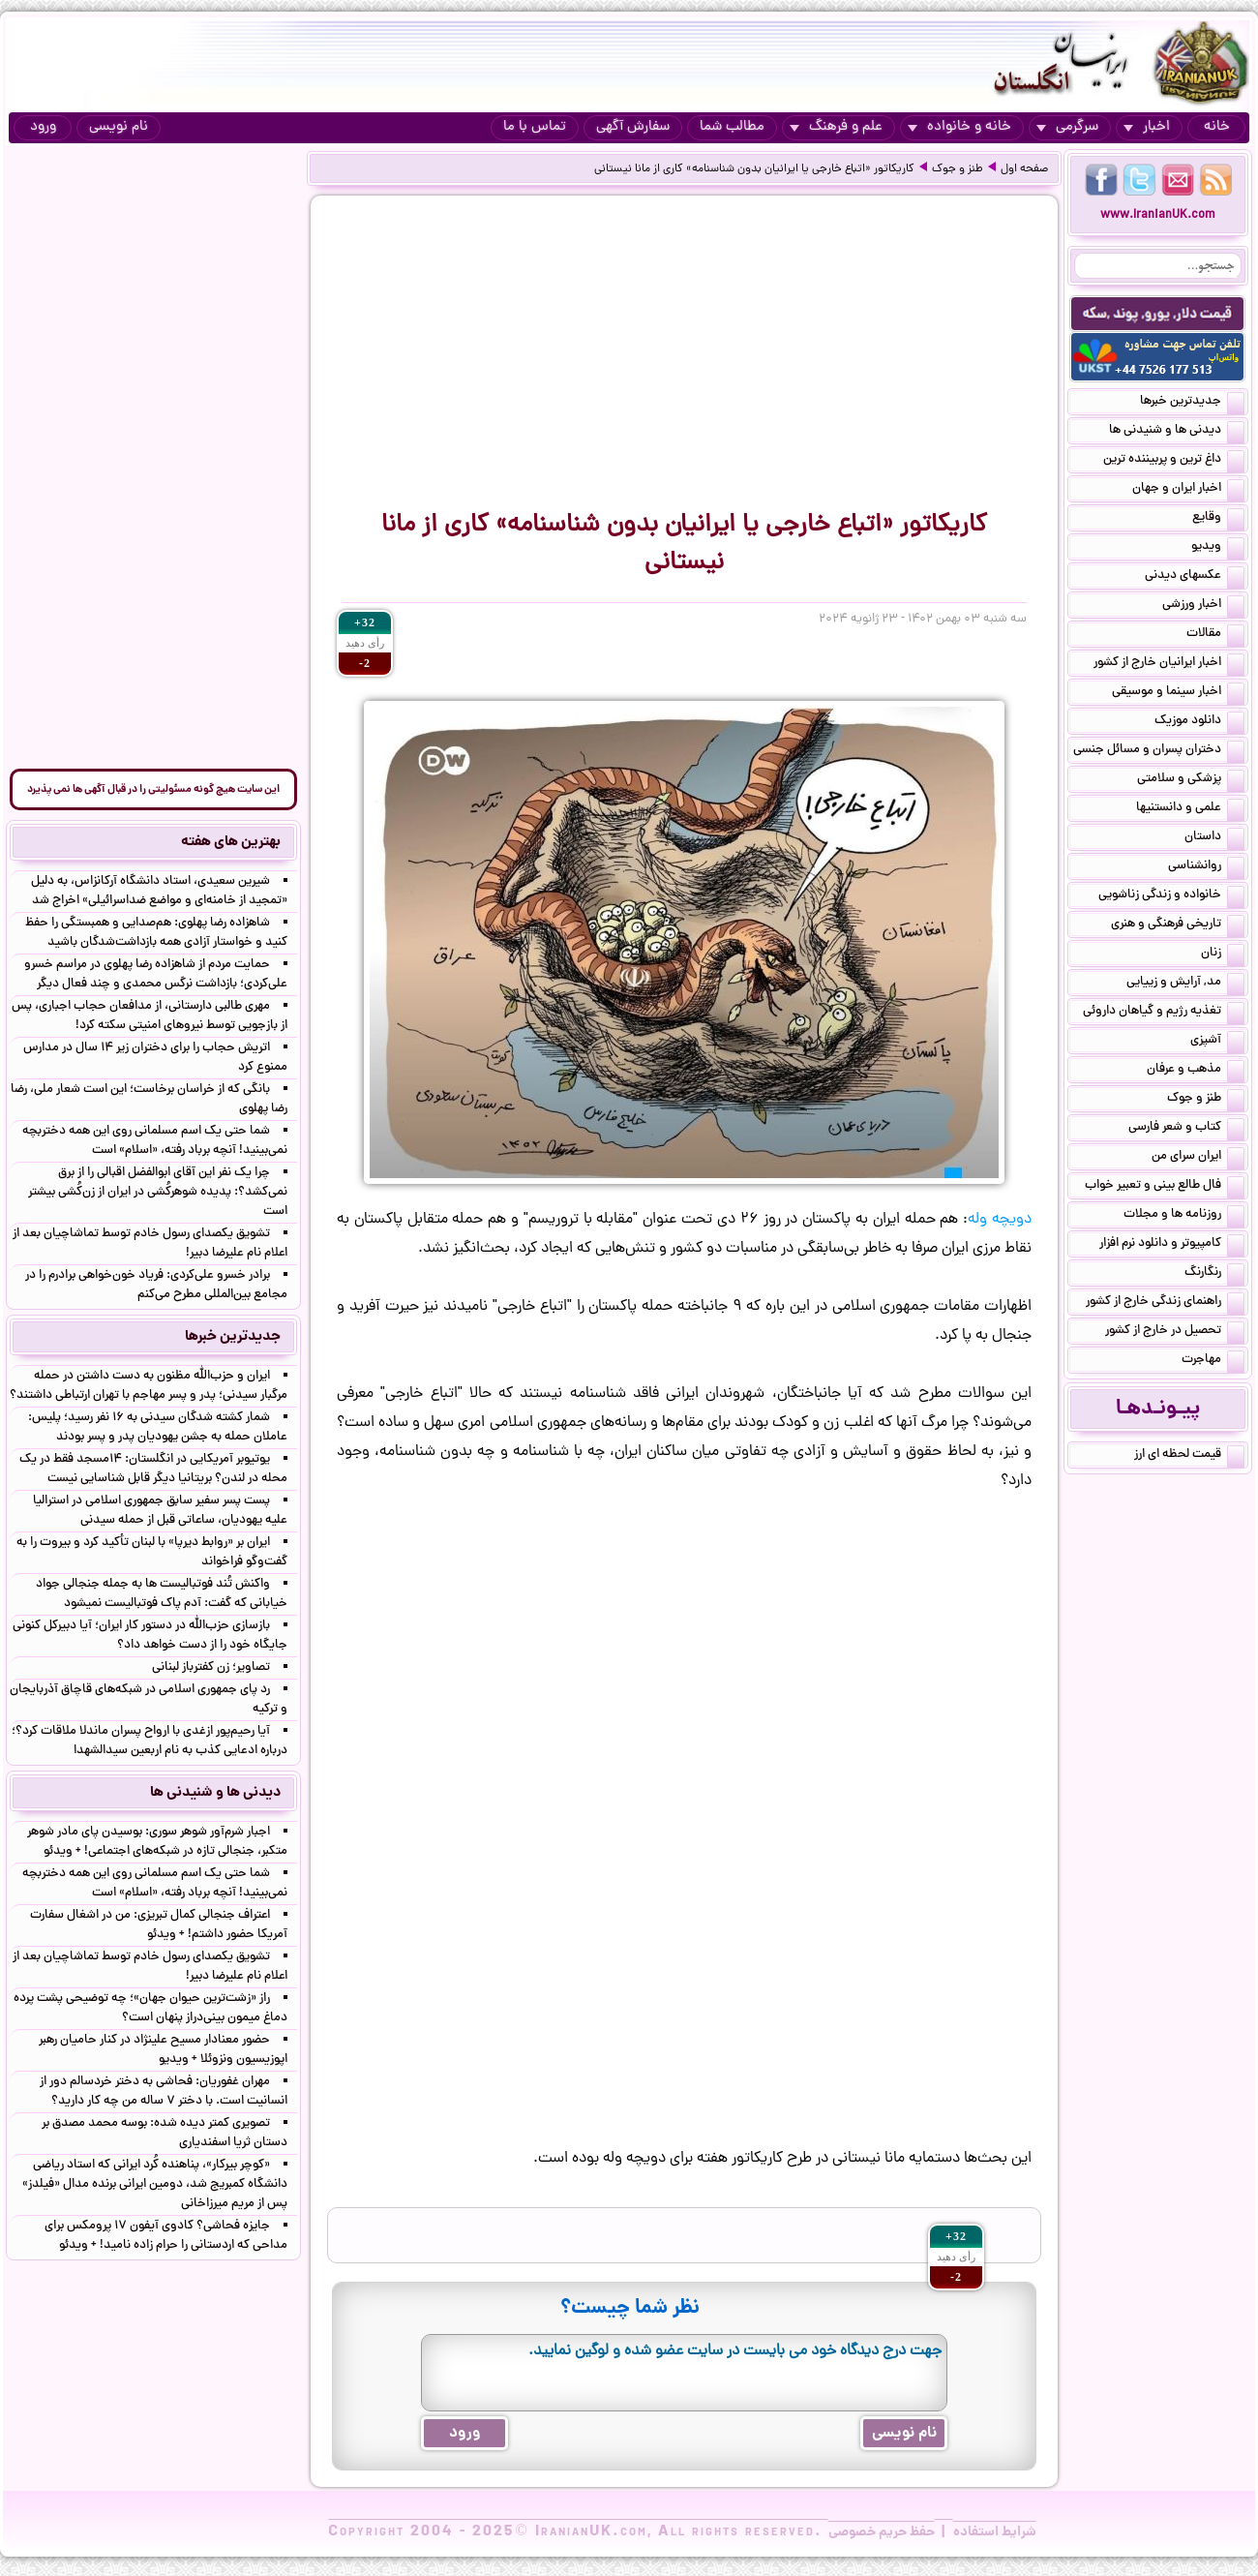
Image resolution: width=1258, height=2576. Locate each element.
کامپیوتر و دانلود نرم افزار (1171, 1245)
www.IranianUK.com (1157, 215)
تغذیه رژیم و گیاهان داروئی (1163, 1012)
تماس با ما (534, 127)
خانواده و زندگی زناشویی (1171, 896)
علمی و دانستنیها (1190, 809)
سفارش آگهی (633, 127)
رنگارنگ (1214, 1274)
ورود (43, 127)
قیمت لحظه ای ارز (1189, 1456)
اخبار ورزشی (1203, 606)
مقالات (1215, 635)
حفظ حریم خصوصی (881, 2532)
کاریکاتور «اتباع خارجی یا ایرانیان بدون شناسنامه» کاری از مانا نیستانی (754, 169)
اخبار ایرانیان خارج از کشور (1168, 664)
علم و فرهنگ (836, 127)
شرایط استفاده (994, 2532)
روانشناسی (1206, 867)
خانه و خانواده (959, 127)
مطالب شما (732, 127)
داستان (1214, 838)
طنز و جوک (957, 169)
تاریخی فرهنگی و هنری (1177, 925)
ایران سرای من (1198, 1157)
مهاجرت (1213, 1361)
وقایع (1218, 519)
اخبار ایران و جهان (1188, 489)
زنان (1222, 954)
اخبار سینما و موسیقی (1178, 693)
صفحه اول (1024, 169)
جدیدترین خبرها (1192, 402)
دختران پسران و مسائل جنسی (1158, 751)
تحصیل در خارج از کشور (1174, 1332)
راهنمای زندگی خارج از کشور (1165, 1303)
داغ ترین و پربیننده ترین (1173, 460)
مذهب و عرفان (1195, 1070)
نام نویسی (118, 127)
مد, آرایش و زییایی (1185, 983)
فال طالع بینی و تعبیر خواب (1164, 1186)
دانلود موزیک (1199, 722)
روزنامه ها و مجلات (1183, 1216)
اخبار (1146, 127)
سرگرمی (1067, 127)
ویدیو (1217, 548)
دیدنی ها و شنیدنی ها (1176, 431)
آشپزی (1217, 1041)
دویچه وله (1000, 1219)
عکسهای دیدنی (1194, 577)
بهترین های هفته (231, 842)
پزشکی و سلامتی (1190, 780)
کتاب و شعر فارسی (1186, 1128)
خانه (1217, 127)
